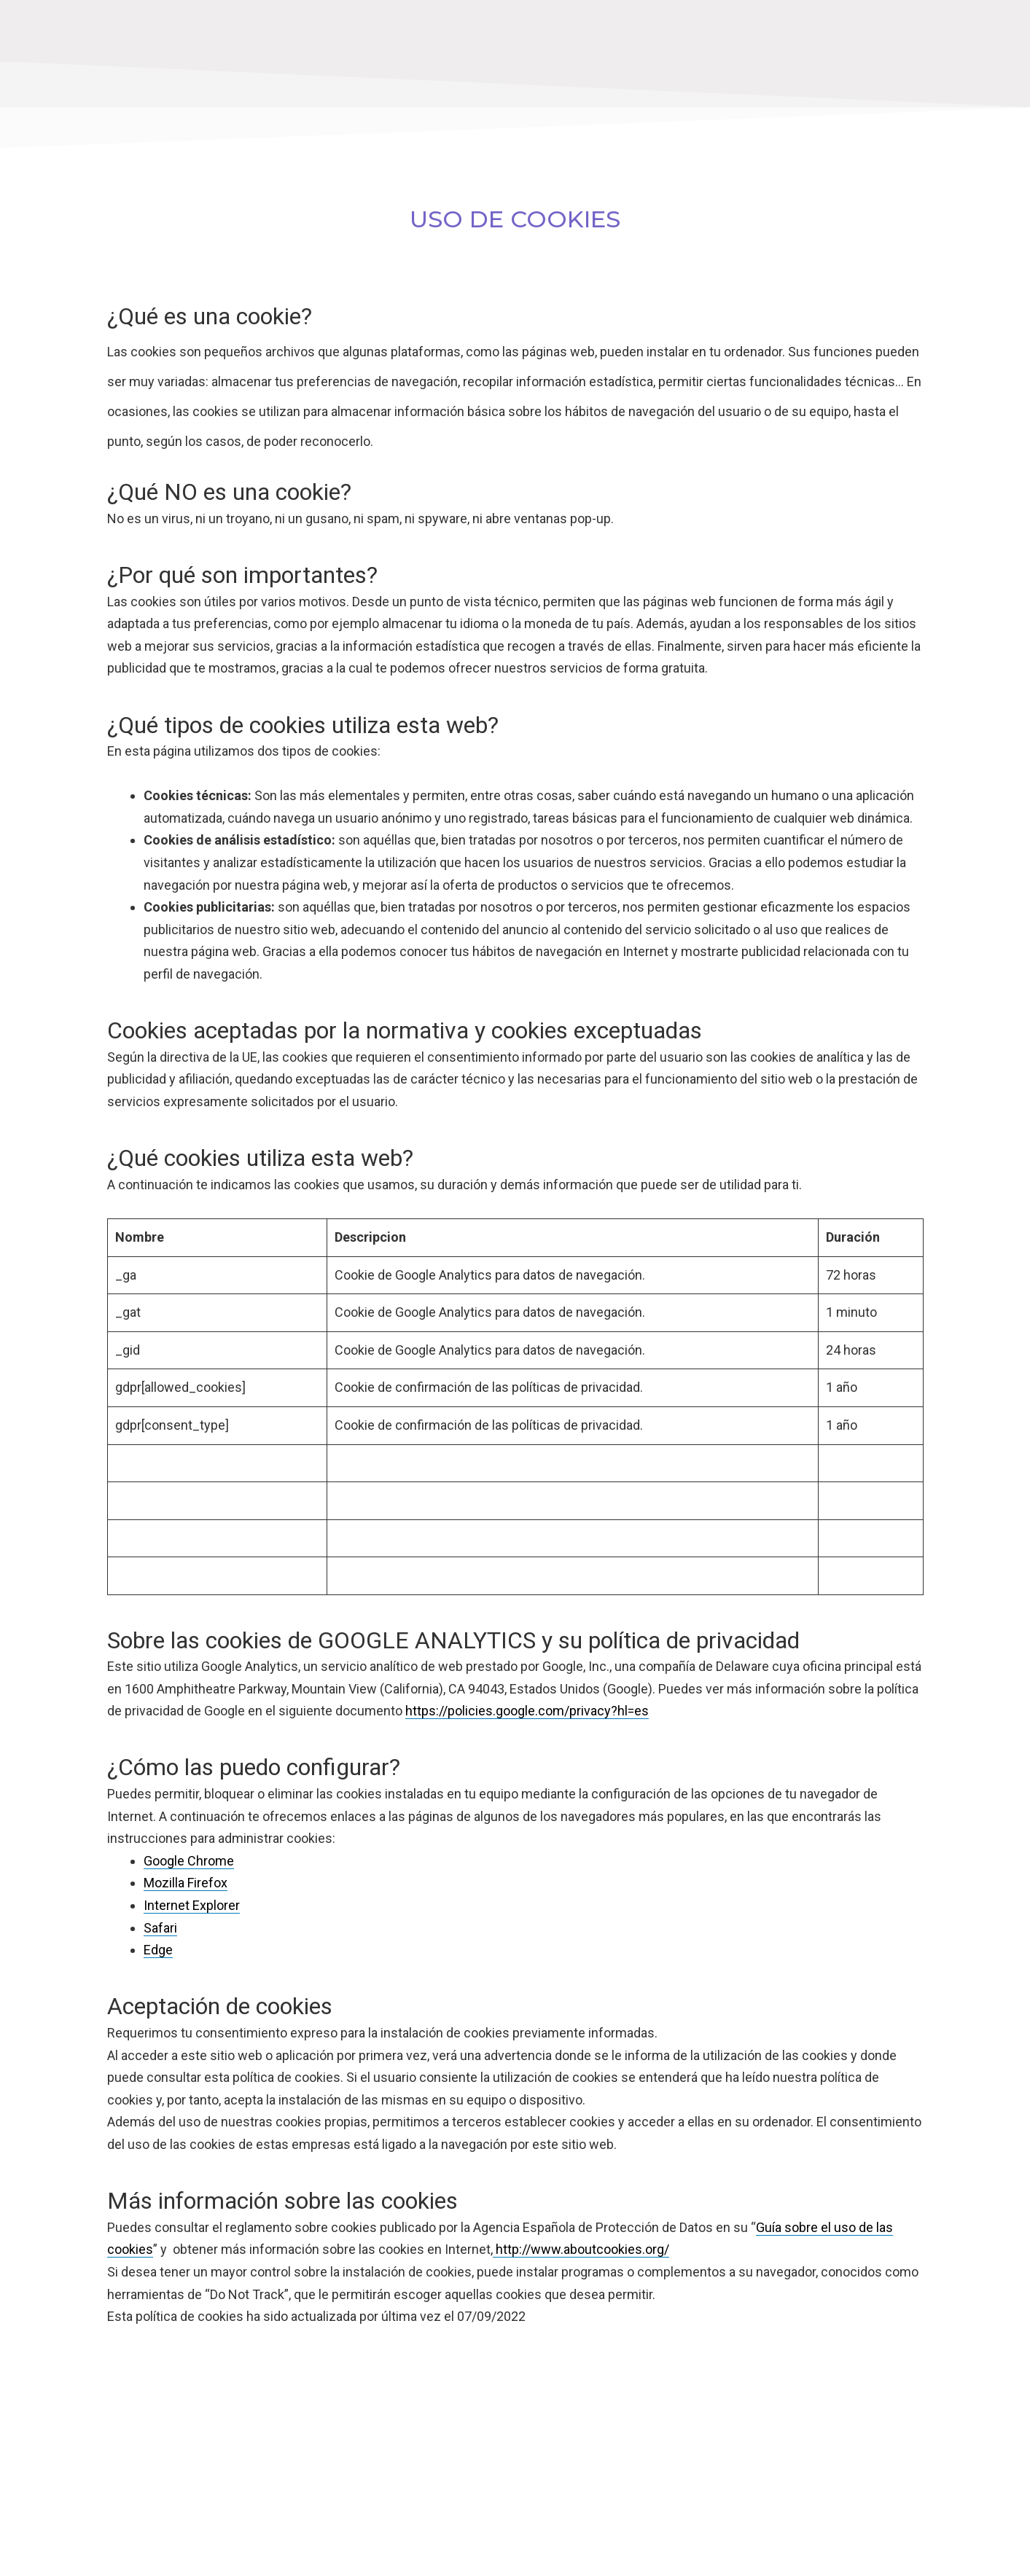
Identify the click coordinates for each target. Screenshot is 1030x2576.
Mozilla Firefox (185, 1882)
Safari (160, 1927)
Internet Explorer (192, 1905)
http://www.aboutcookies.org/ (581, 2249)
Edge (158, 1949)
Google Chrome (189, 1860)
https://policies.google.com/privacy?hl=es (527, 1710)
